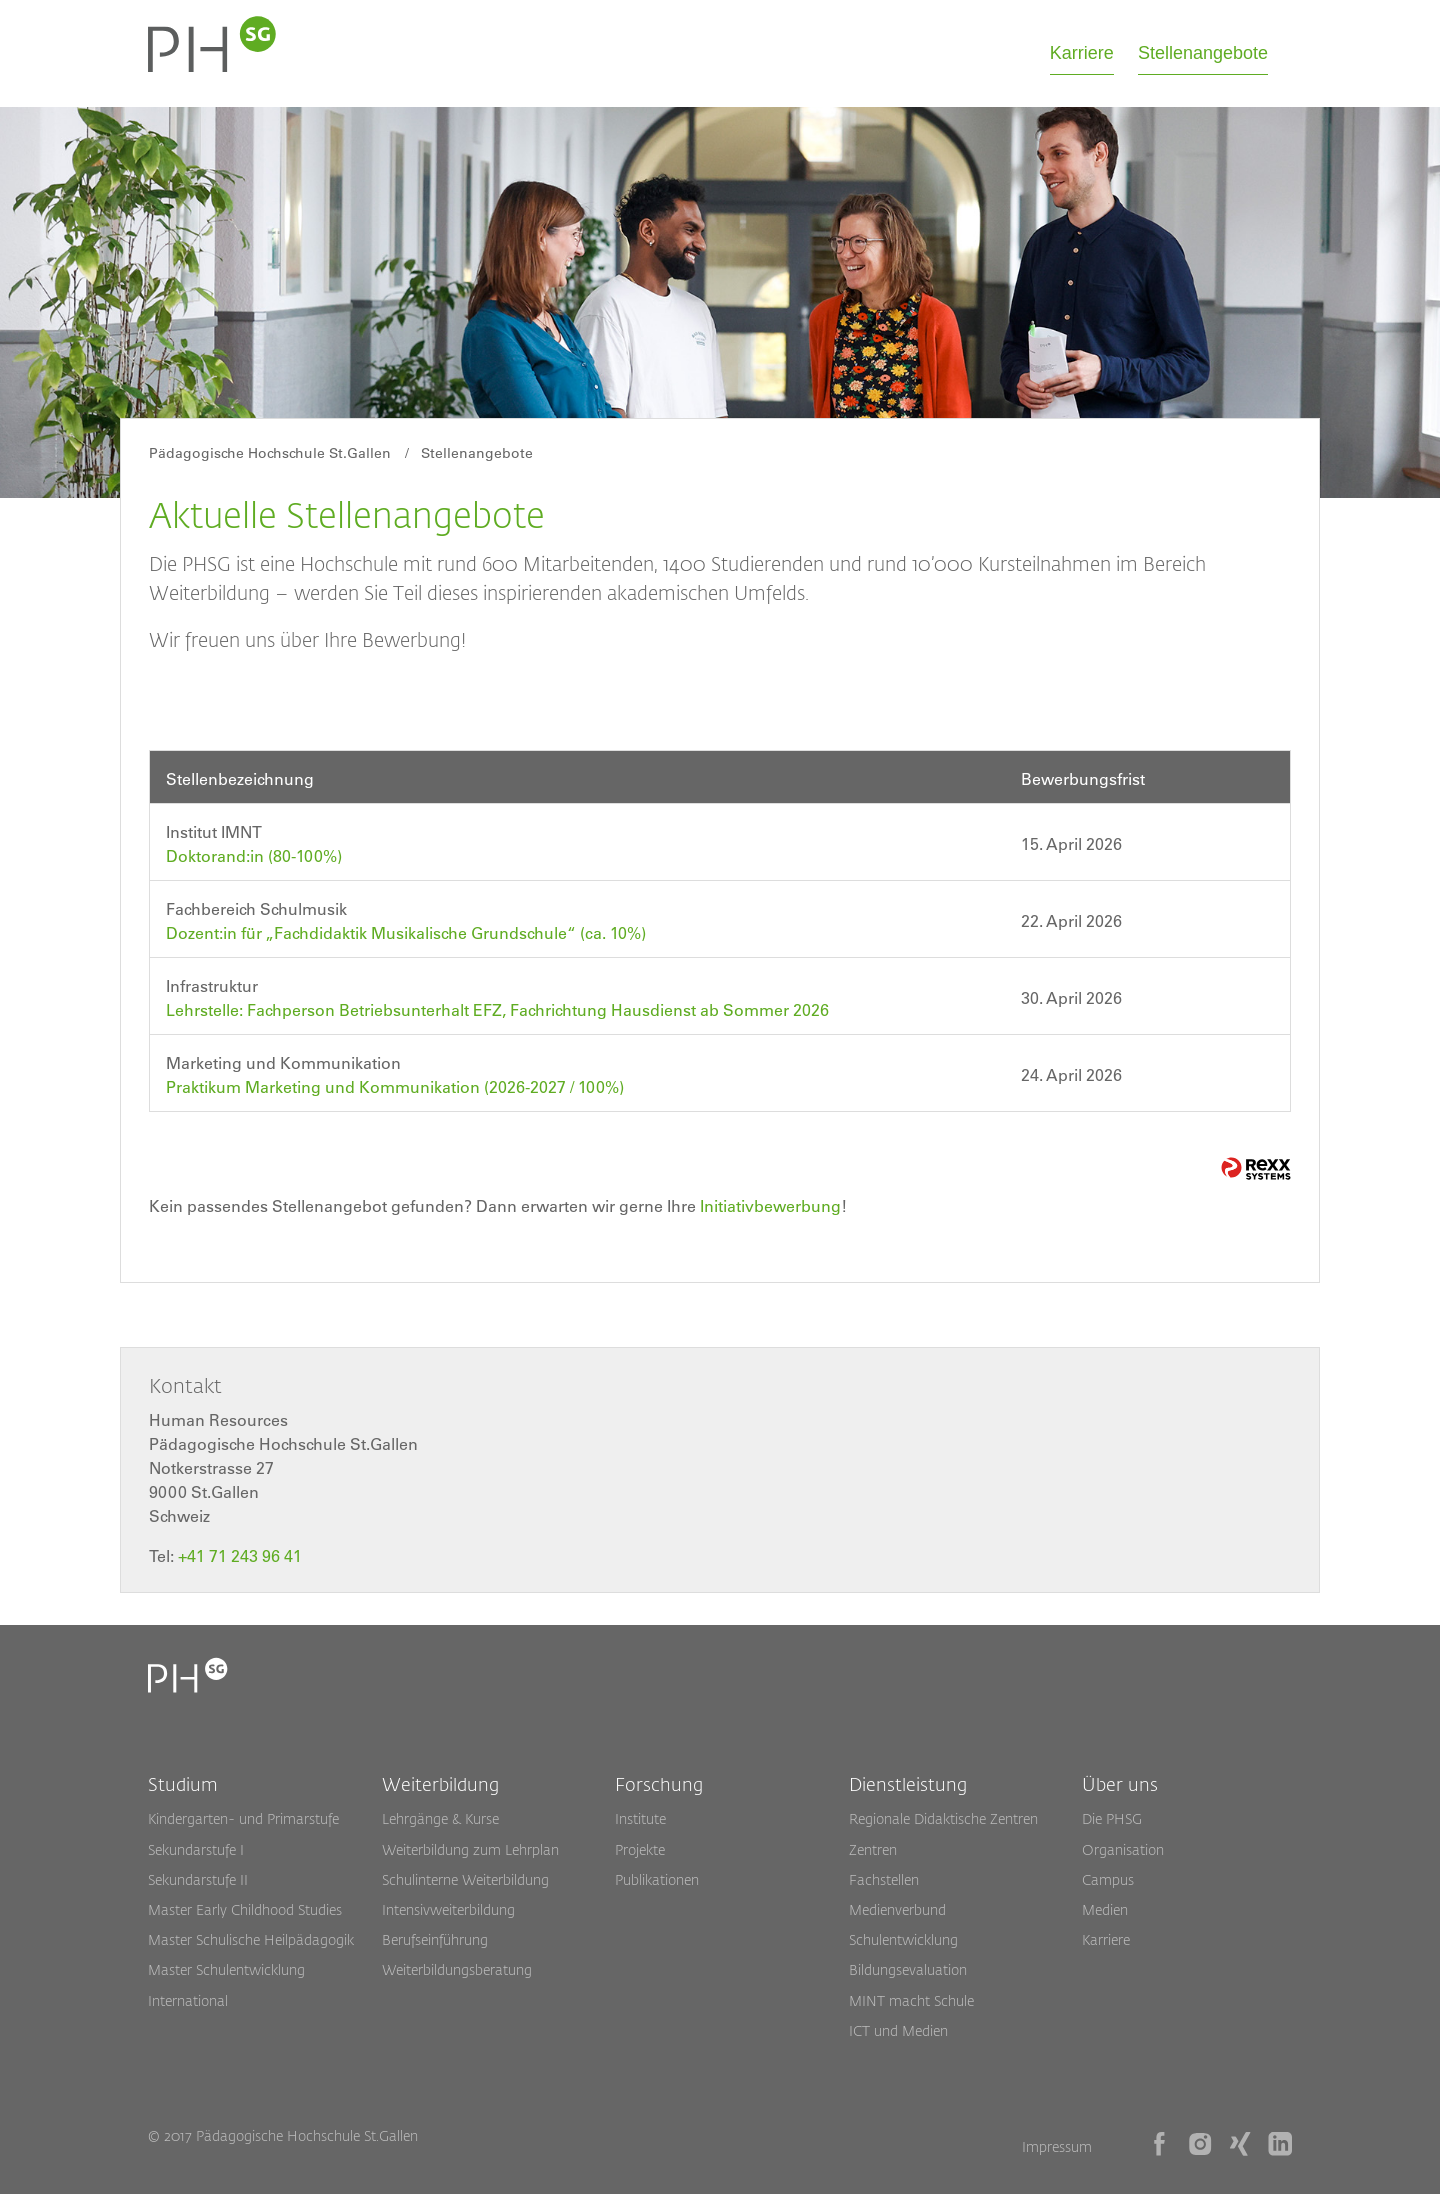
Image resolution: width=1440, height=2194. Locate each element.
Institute (640, 1818)
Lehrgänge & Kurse (440, 1818)
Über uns (1120, 1784)
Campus (1108, 1879)
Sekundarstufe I (196, 1849)
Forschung (659, 1784)
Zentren (873, 1849)
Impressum (1057, 2146)
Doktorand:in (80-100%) (254, 856)
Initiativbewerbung (770, 1206)
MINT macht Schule (911, 2000)
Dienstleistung (908, 1784)
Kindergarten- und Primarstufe (243, 1818)
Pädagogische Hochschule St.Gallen (270, 453)
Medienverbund (897, 1909)
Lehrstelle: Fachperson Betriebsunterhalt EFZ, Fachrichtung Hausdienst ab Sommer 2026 (497, 1010)
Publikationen (657, 1879)
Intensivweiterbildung (448, 1909)
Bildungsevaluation (908, 1969)
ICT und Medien (898, 2030)
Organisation (1123, 1849)
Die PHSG (1112, 1818)
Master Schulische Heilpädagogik (251, 1939)
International (188, 2000)
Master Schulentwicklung (226, 1969)
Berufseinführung (435, 1939)
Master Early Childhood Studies (245, 1909)
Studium (183, 1784)
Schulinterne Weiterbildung (465, 1879)
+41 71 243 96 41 (240, 1556)
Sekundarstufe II (198, 1879)
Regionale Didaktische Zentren (943, 1818)
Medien (1105, 1909)
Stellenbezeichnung (240, 779)
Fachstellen (884, 1879)
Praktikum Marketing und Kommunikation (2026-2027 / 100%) (395, 1087)
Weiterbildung (440, 1784)
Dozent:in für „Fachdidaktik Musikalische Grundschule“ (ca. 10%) (406, 933)
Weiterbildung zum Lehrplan (470, 1849)
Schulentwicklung (903, 1939)
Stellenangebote (1203, 53)
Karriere (1082, 53)
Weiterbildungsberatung (457, 1969)
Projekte (640, 1849)
